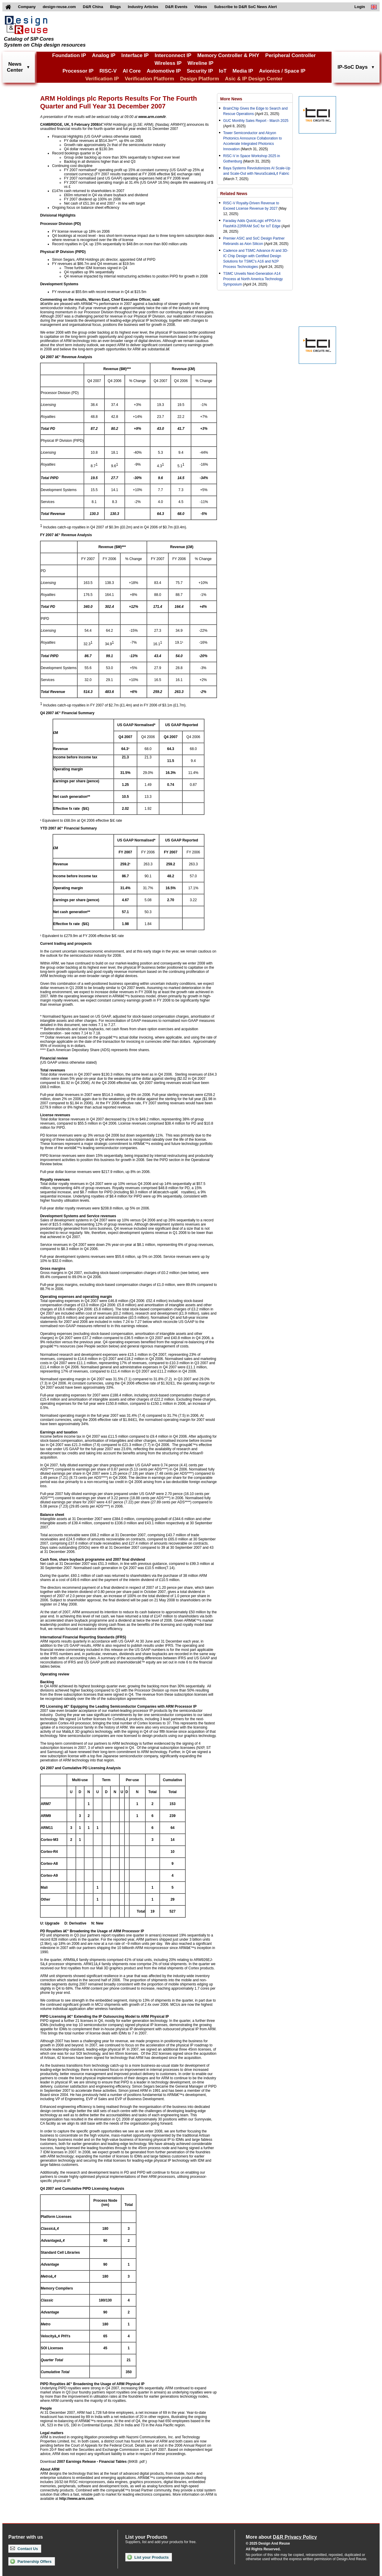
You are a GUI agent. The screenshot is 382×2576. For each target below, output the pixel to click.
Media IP (242, 71)
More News (231, 98)
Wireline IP (200, 63)
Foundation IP (69, 55)
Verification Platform (149, 79)
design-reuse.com (59, 6)
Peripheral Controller (290, 55)
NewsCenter (15, 67)
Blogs (115, 6)
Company (27, 6)
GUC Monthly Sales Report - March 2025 (256, 121)
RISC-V (108, 71)
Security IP (200, 71)
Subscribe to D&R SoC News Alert (245, 6)
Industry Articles (143, 6)
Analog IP (103, 55)
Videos (200, 6)
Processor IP (77, 71)
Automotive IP (164, 71)
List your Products (148, 2557)
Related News (233, 193)
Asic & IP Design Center (254, 79)
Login (360, 6)
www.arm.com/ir (152, 117)
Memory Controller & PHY (228, 55)
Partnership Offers (31, 2561)
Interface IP (135, 55)
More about (281, 2537)
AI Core (132, 71)
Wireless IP (168, 63)
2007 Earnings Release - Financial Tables (92, 2462)
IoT (223, 71)
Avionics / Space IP (282, 71)
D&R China (93, 6)
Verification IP (102, 79)
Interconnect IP (173, 55)
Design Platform (199, 79)
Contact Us (24, 2548)
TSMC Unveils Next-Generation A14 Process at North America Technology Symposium (253, 279)
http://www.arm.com (76, 2499)
